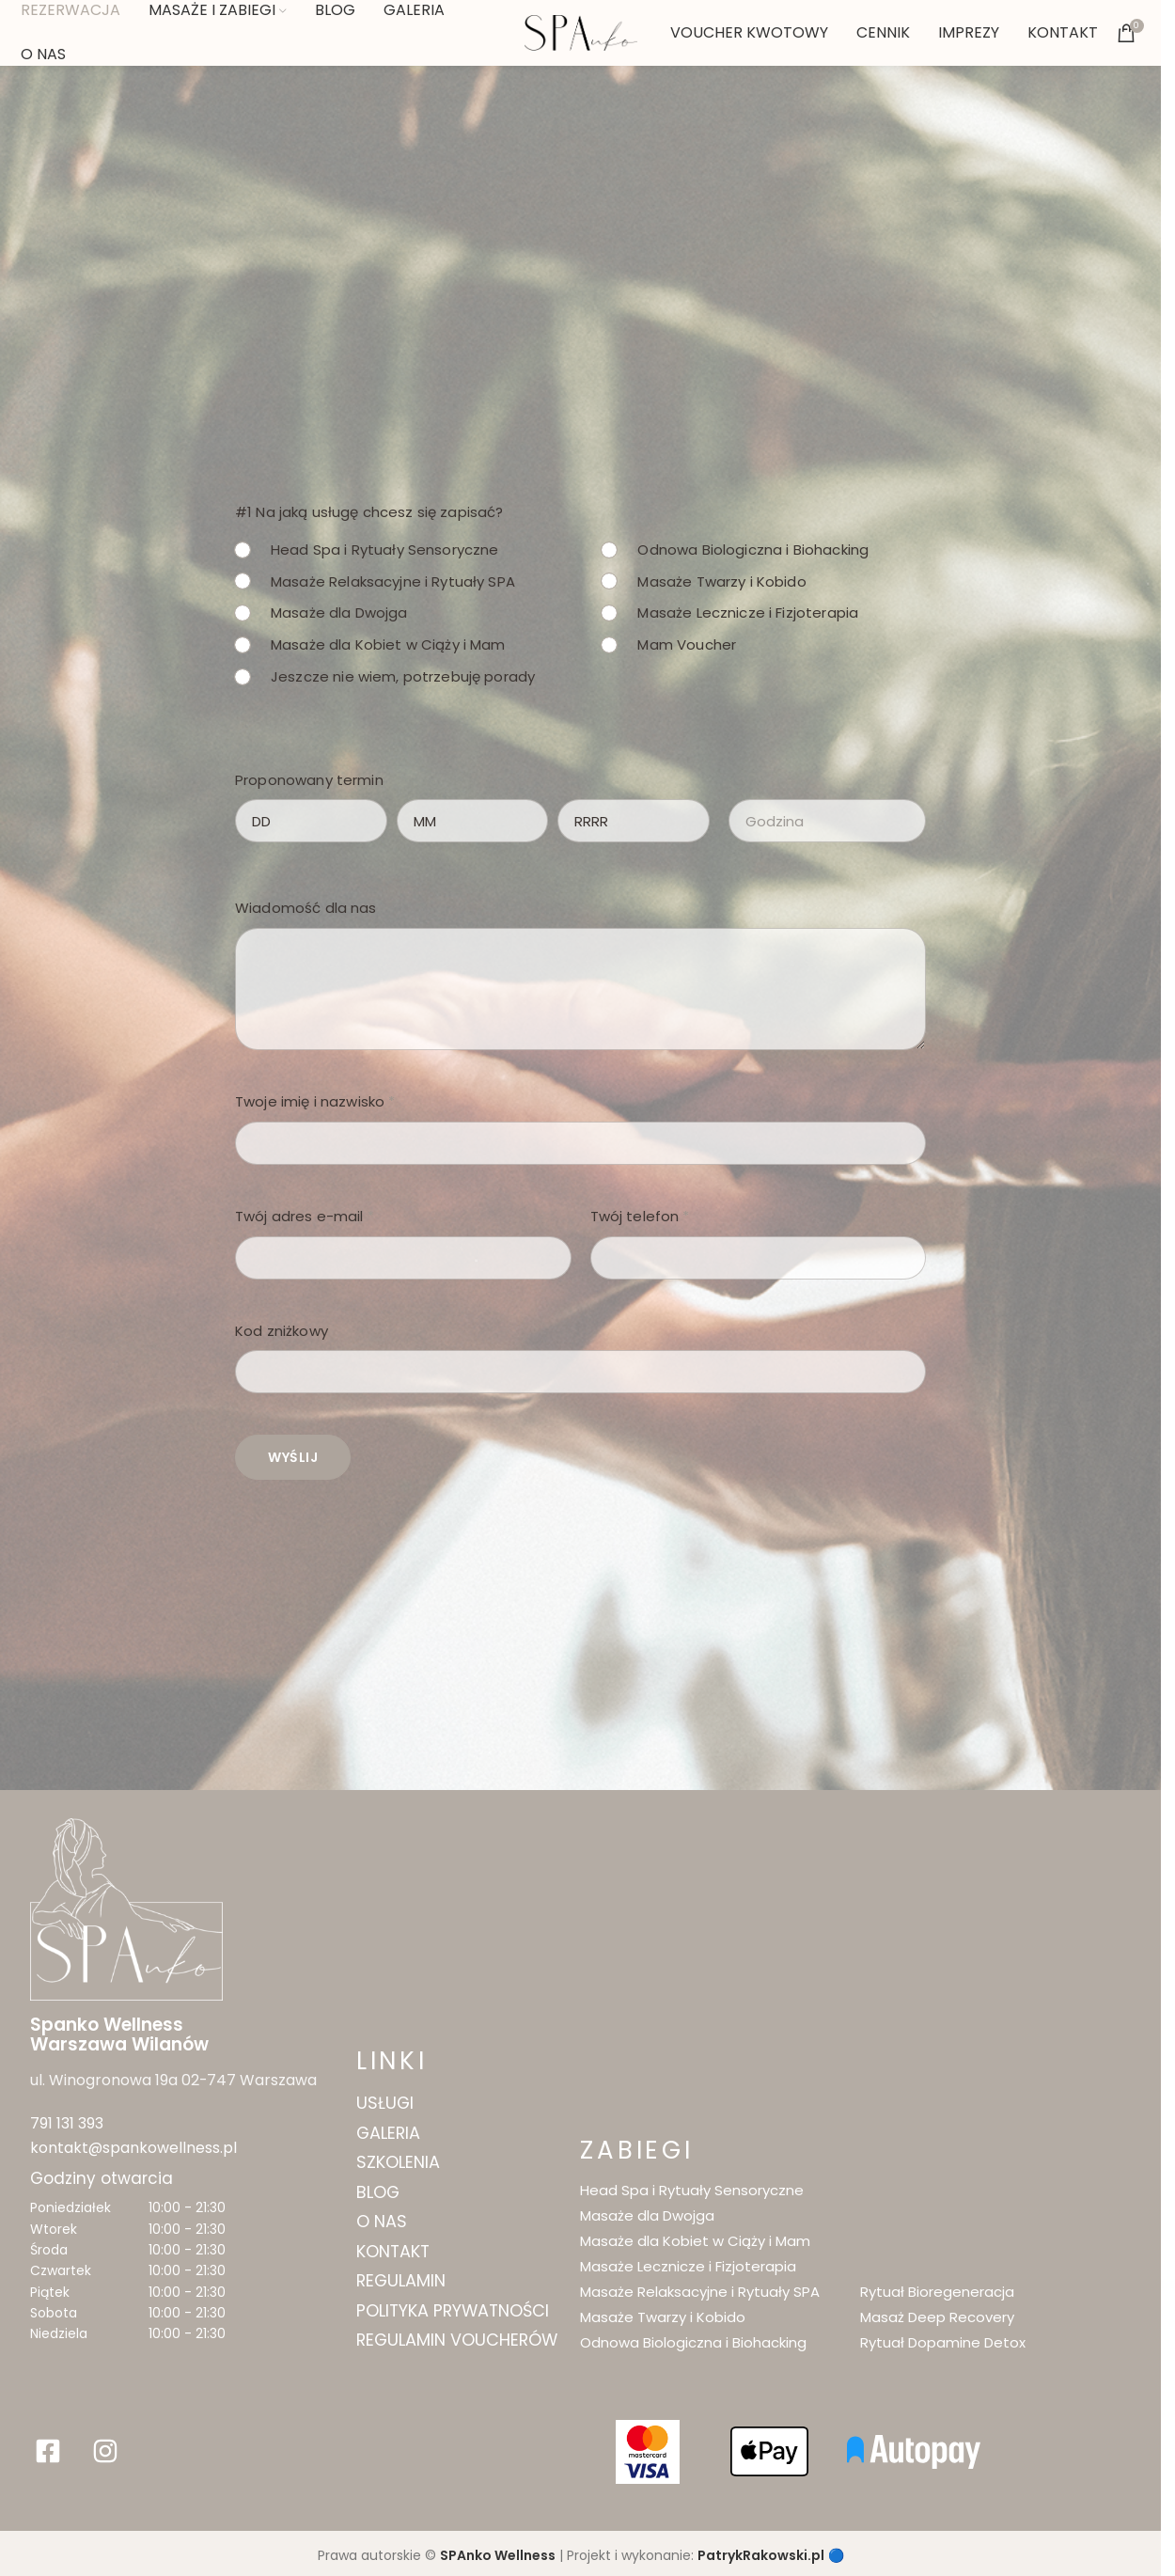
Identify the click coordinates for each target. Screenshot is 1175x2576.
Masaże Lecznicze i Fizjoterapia (748, 612)
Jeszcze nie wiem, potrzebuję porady (403, 676)
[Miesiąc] (473, 820)
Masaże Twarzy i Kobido (722, 581)
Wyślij (293, 1457)
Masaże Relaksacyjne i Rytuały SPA (393, 581)
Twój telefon (640, 1216)
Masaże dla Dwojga (339, 612)
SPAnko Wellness (498, 2546)
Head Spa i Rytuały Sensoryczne (385, 549)
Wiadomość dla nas (306, 908)
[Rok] (633, 820)
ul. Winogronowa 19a (96, 2078)
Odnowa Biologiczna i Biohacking (754, 549)
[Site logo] (581, 32)
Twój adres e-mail (304, 1216)
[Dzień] (311, 820)
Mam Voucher (687, 644)
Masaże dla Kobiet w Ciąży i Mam (388, 644)
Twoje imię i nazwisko (315, 1101)
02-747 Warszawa (226, 2078)
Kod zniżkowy (281, 1331)
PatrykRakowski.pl (760, 2546)
